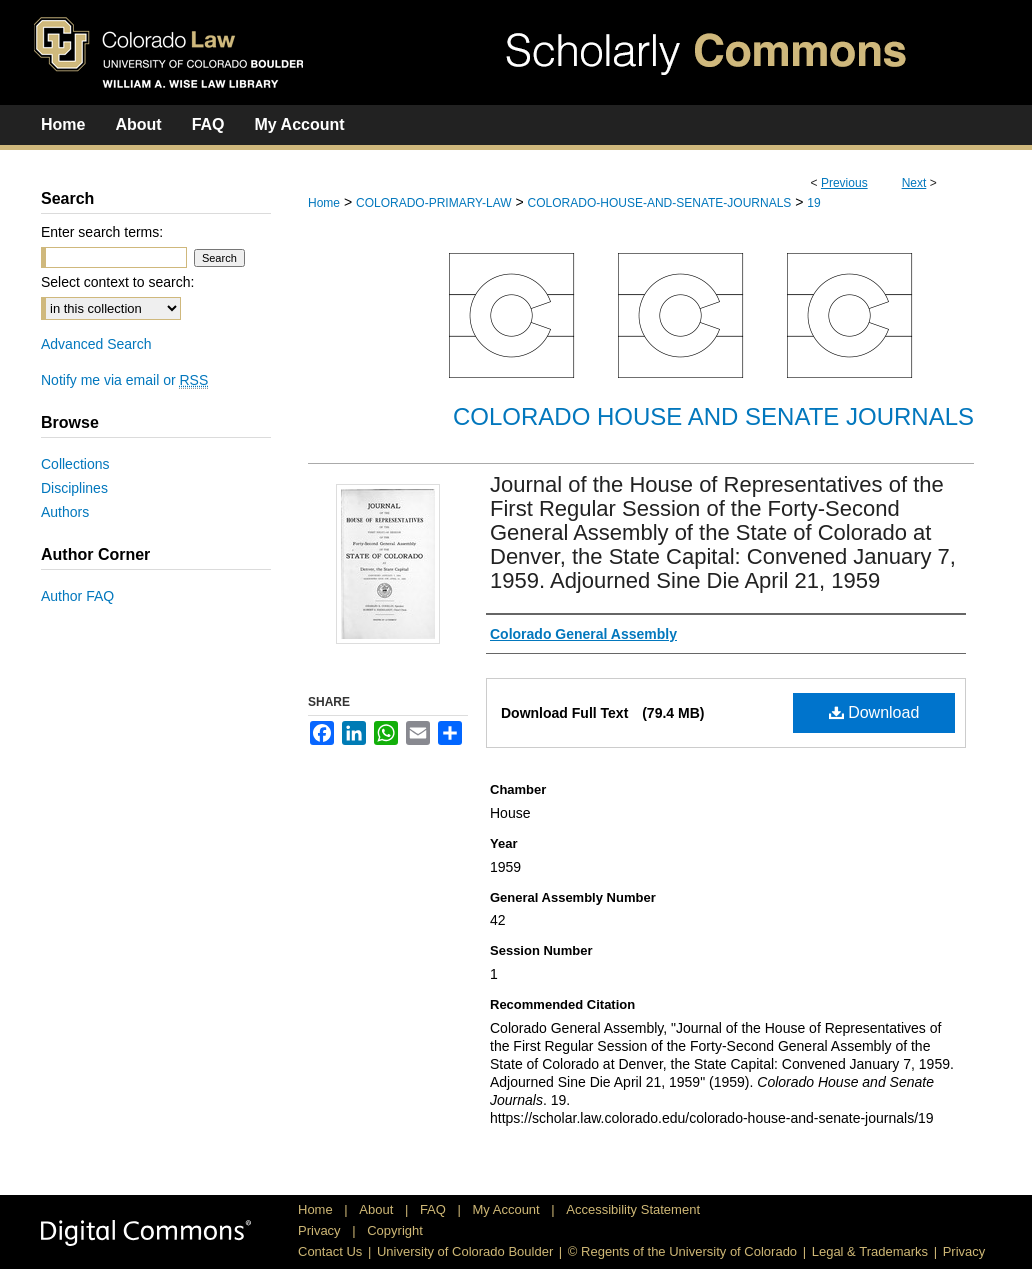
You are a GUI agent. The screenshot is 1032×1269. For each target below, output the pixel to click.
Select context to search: (117, 282)
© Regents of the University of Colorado (682, 1251)
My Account (508, 1209)
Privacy (321, 1230)
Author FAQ (77, 596)
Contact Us (330, 1251)
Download (874, 712)
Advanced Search (96, 344)
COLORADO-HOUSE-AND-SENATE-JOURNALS (660, 203)
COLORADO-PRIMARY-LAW (434, 203)
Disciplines (74, 488)
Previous (844, 183)
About (378, 1209)
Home (324, 203)
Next (914, 183)
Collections (75, 464)
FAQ (435, 1209)
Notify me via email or (124, 380)
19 (813, 203)
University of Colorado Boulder (465, 1251)
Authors (65, 512)
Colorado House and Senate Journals (713, 416)
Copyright (395, 1230)
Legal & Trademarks (870, 1251)
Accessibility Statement (633, 1209)
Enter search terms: (102, 232)
